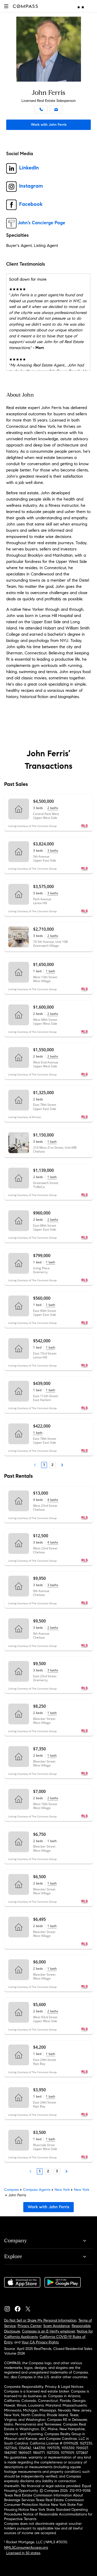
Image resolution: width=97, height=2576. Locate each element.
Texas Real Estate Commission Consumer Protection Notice (44, 2502)
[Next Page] (62, 1465)
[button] (6, 6)
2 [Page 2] (52, 1465)
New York (62, 2189)
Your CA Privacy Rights (40, 2342)
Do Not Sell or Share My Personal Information (40, 2320)
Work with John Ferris (48, 124)
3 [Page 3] (57, 2171)
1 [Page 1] (44, 1465)
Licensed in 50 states (23, 2553)
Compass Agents (36, 2189)
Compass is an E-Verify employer (48, 2331)
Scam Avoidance (56, 2326)
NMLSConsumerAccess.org (26, 2547)
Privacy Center (29, 2326)
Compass (11, 2189)
